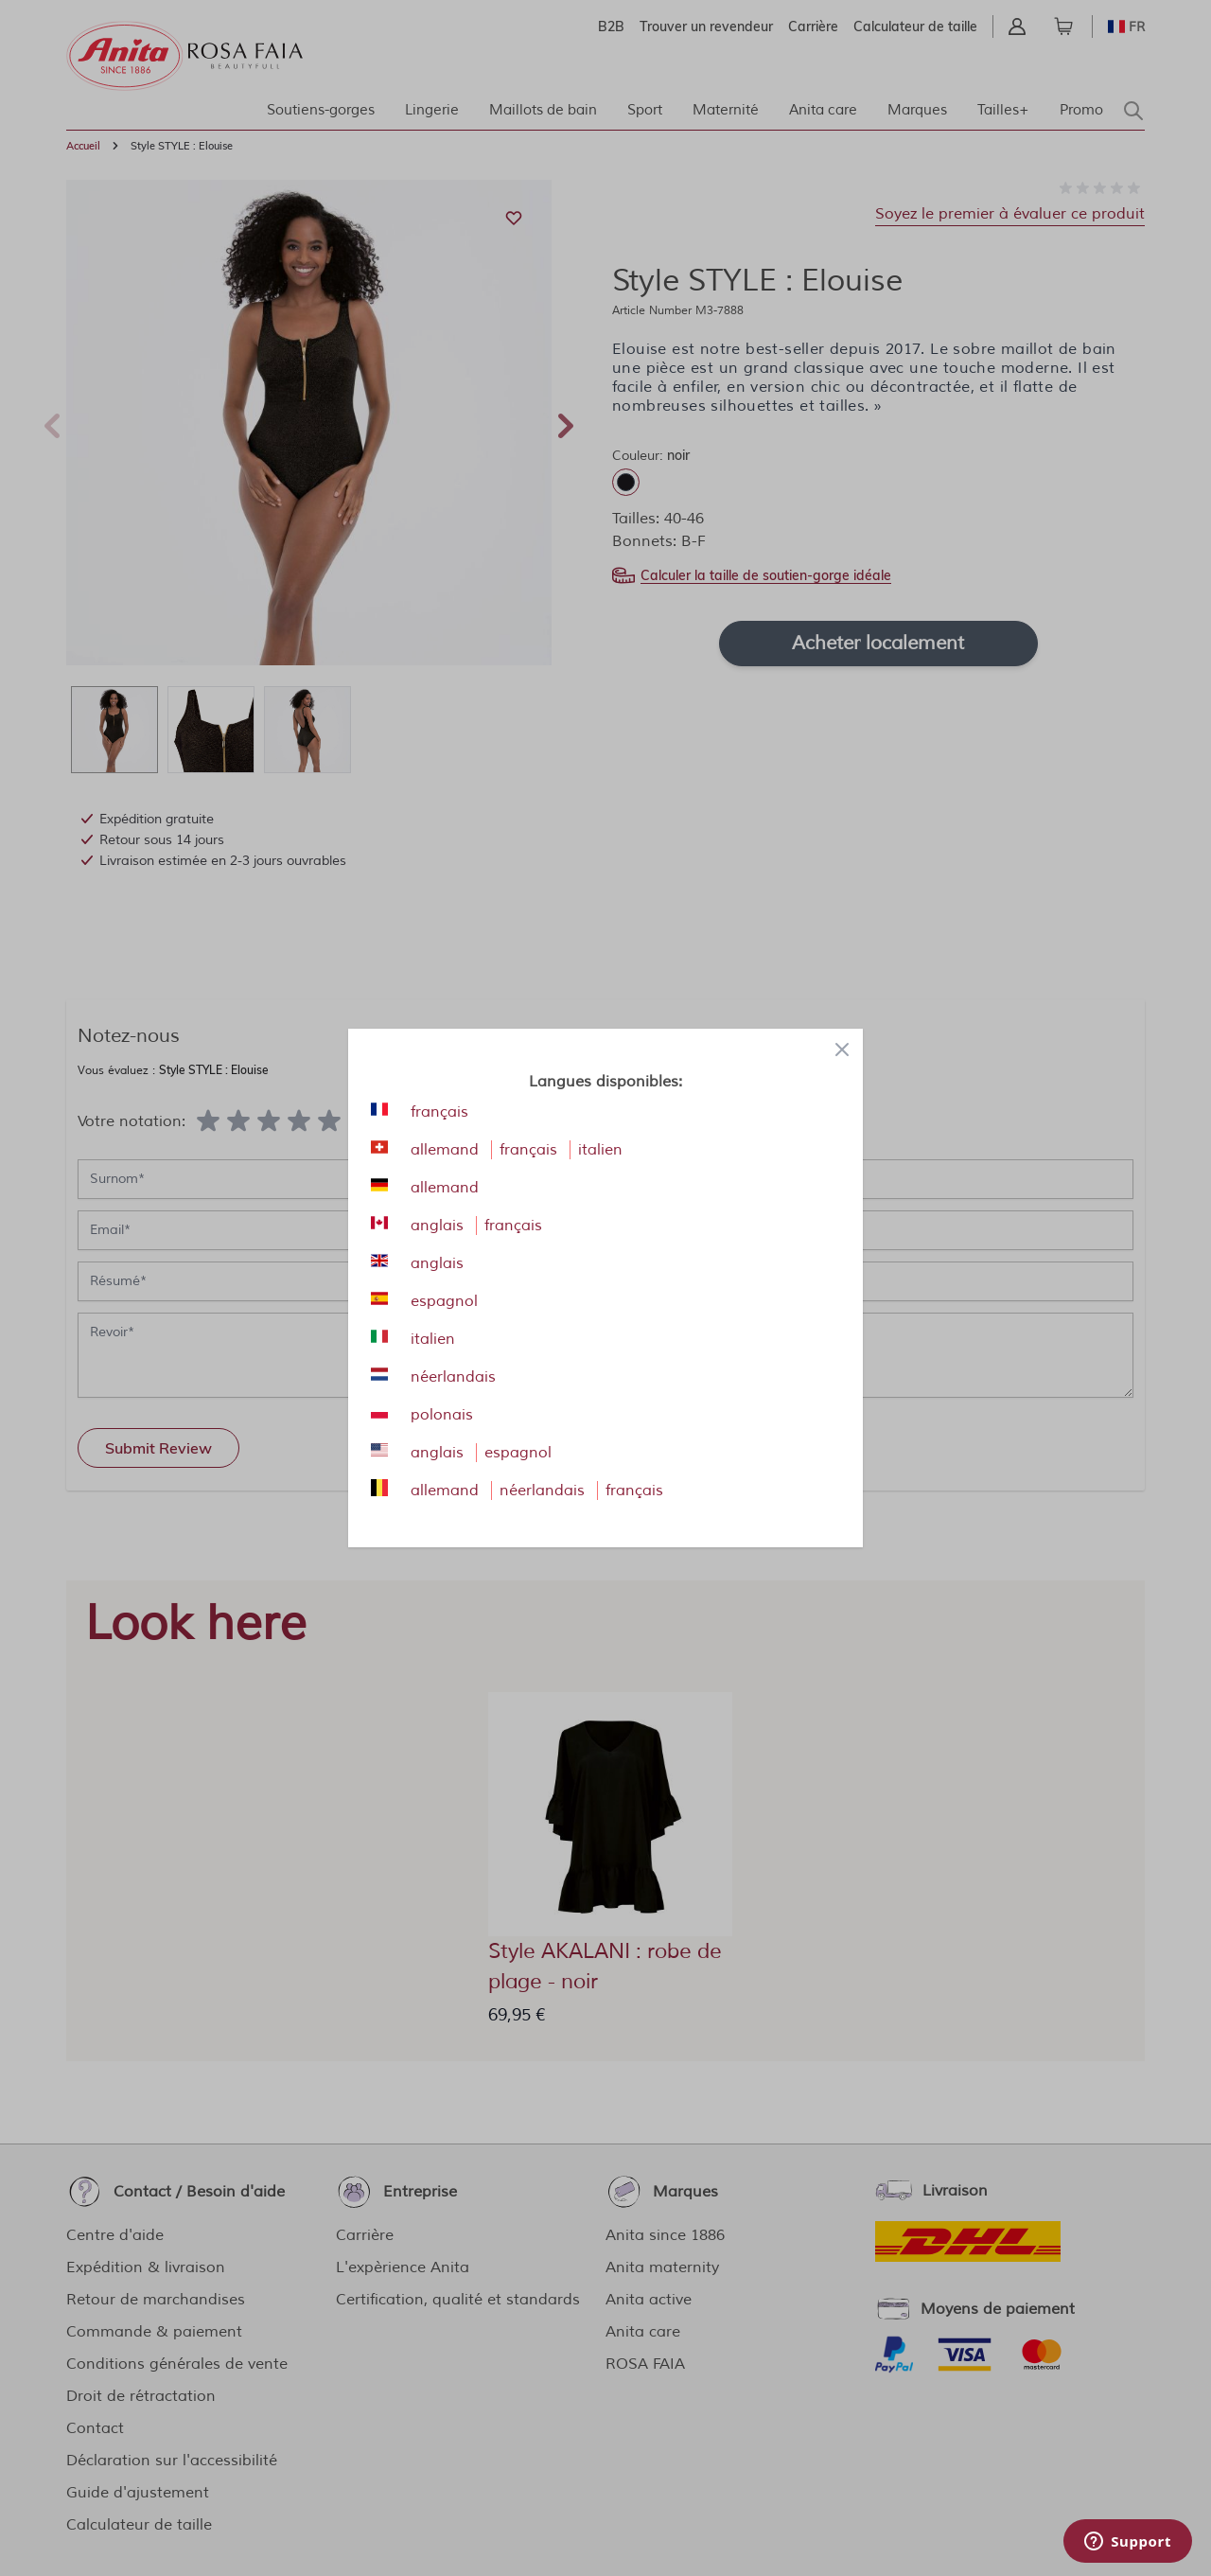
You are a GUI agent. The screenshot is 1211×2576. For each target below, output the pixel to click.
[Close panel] (842, 1049)
